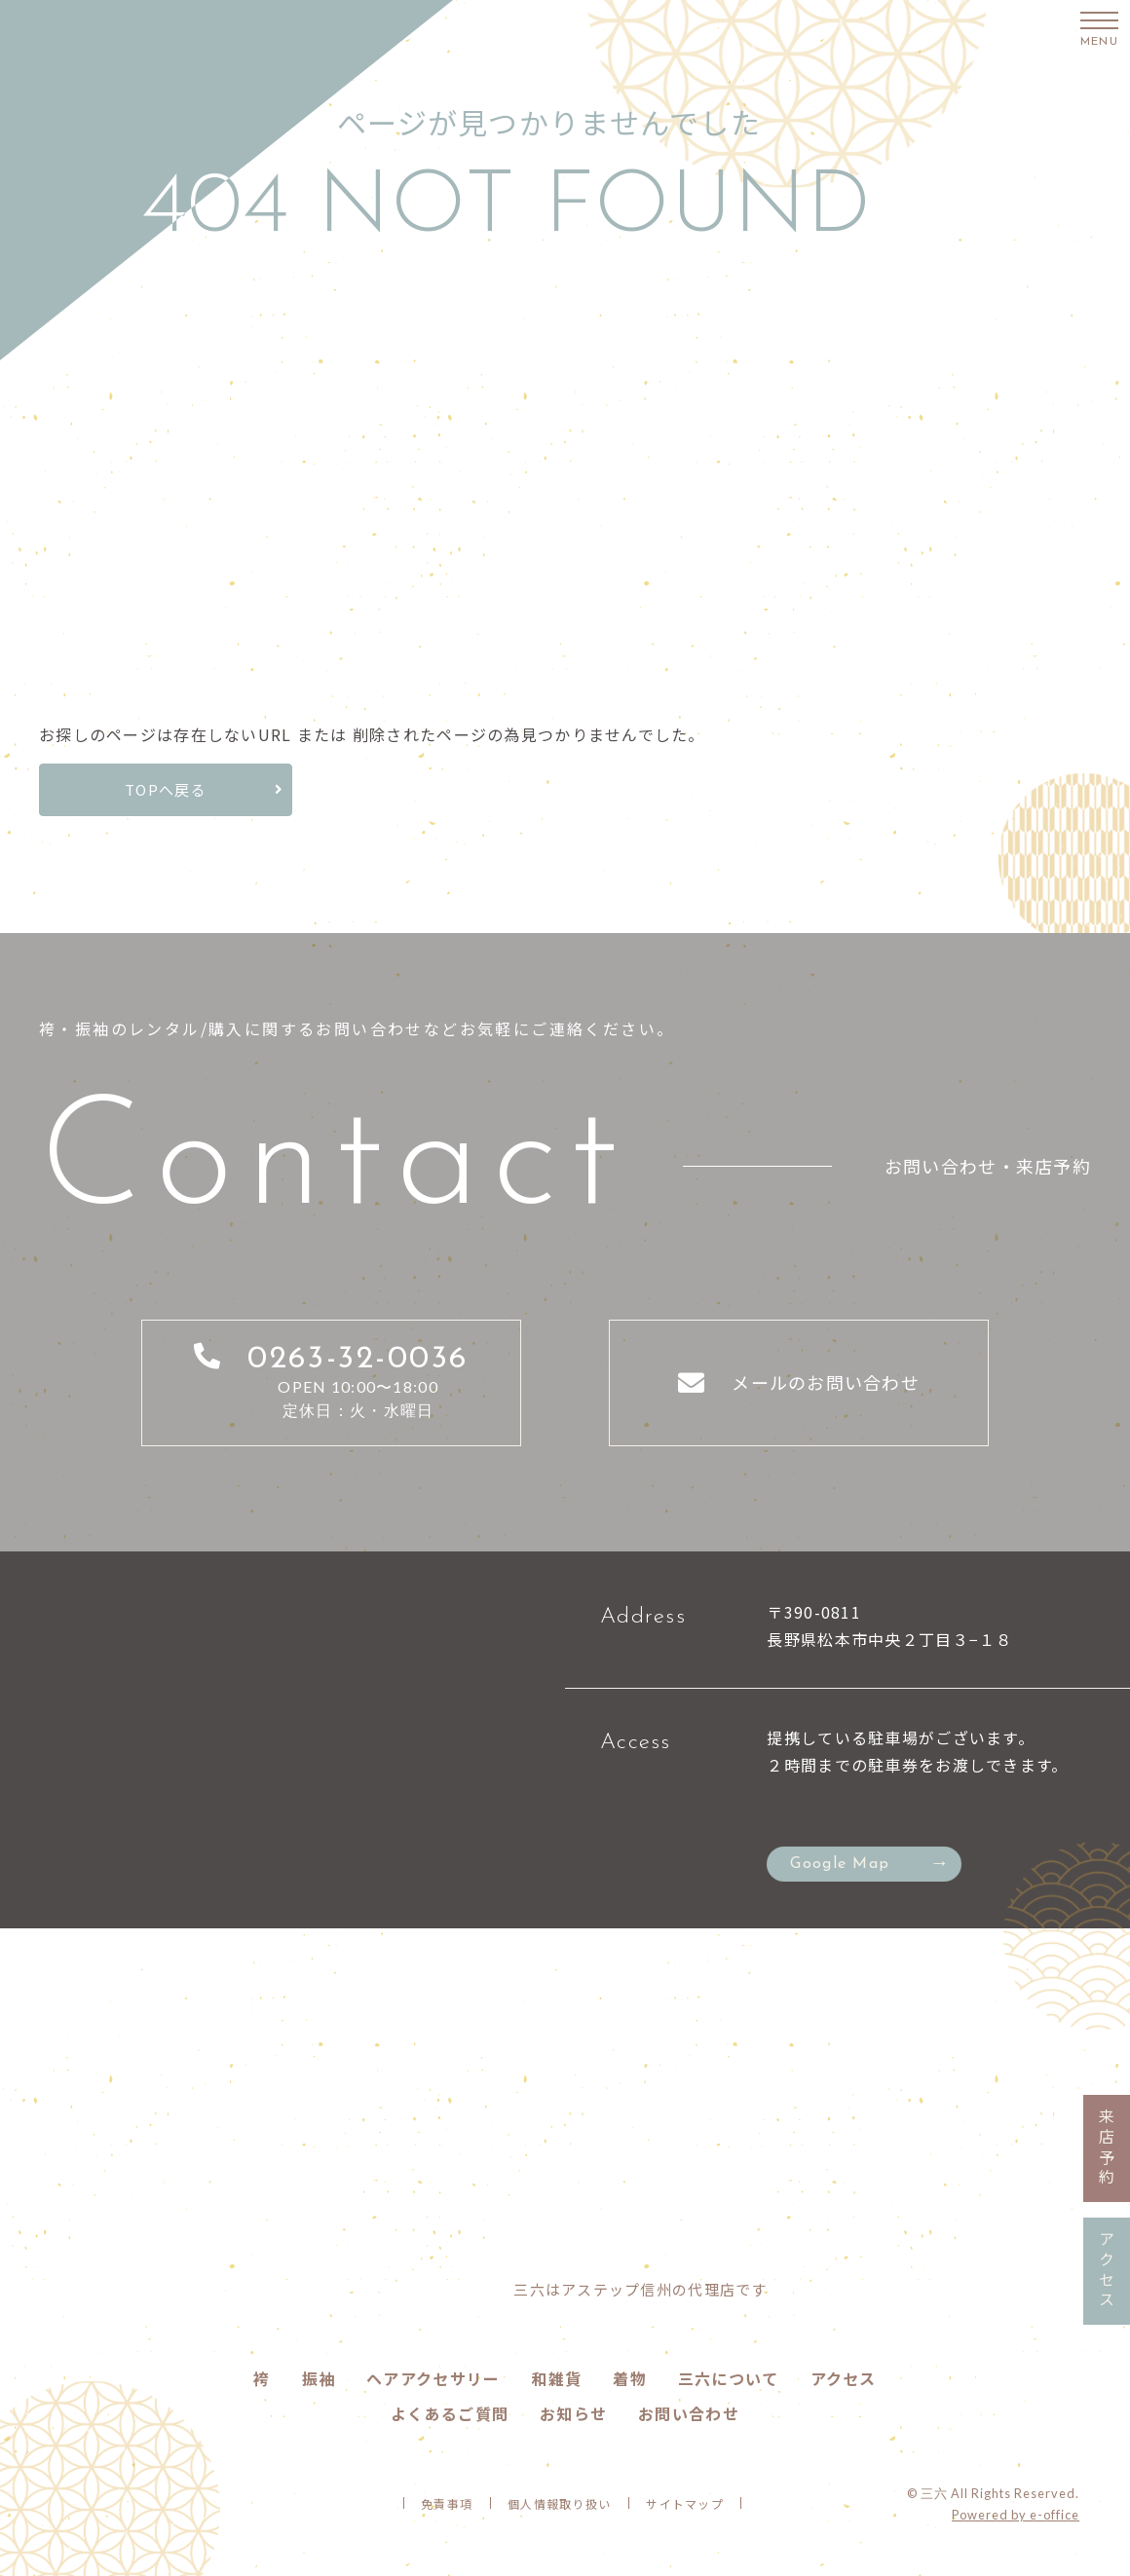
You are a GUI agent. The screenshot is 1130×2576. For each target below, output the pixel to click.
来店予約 (1106, 2148)
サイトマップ (685, 2503)
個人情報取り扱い (559, 2503)
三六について (728, 2378)
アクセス (843, 2378)
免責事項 (446, 2503)
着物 (630, 2378)
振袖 (319, 2378)
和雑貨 (556, 2378)
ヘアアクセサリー (433, 2378)
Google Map (839, 1864)
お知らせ (573, 2413)
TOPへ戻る (166, 789)
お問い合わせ (688, 2413)
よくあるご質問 (449, 2413)
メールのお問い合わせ (826, 1382)
